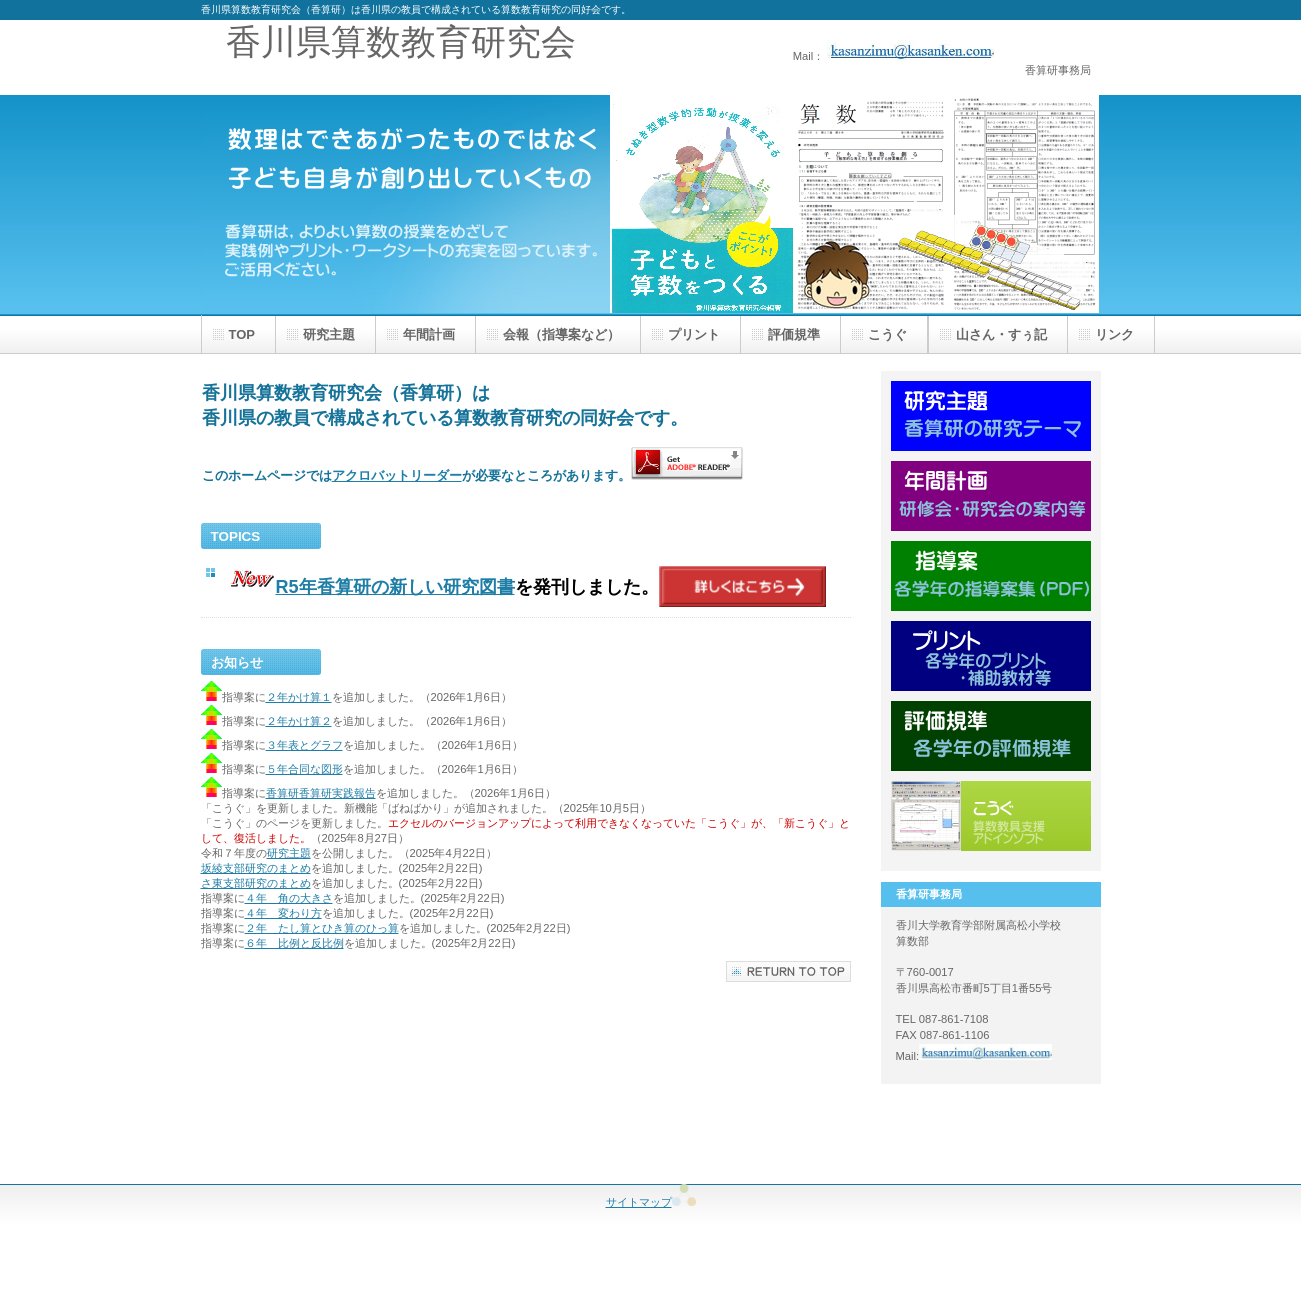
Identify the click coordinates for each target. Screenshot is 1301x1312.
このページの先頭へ (788, 971)
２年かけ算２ (299, 721)
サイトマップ (651, 1202)
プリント (991, 656)
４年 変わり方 (283, 913)
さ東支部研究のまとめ (256, 883)
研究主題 (289, 853)
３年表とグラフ (304, 745)
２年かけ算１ (299, 697)
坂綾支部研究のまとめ (256, 868)
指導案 (991, 576)
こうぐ (991, 816)
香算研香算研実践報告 (321, 793)
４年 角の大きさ (289, 898)
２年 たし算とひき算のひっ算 (322, 928)
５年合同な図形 (304, 769)
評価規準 (991, 736)
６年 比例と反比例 (294, 943)
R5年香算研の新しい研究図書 (395, 587)
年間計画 (991, 496)
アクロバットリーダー (397, 475)
